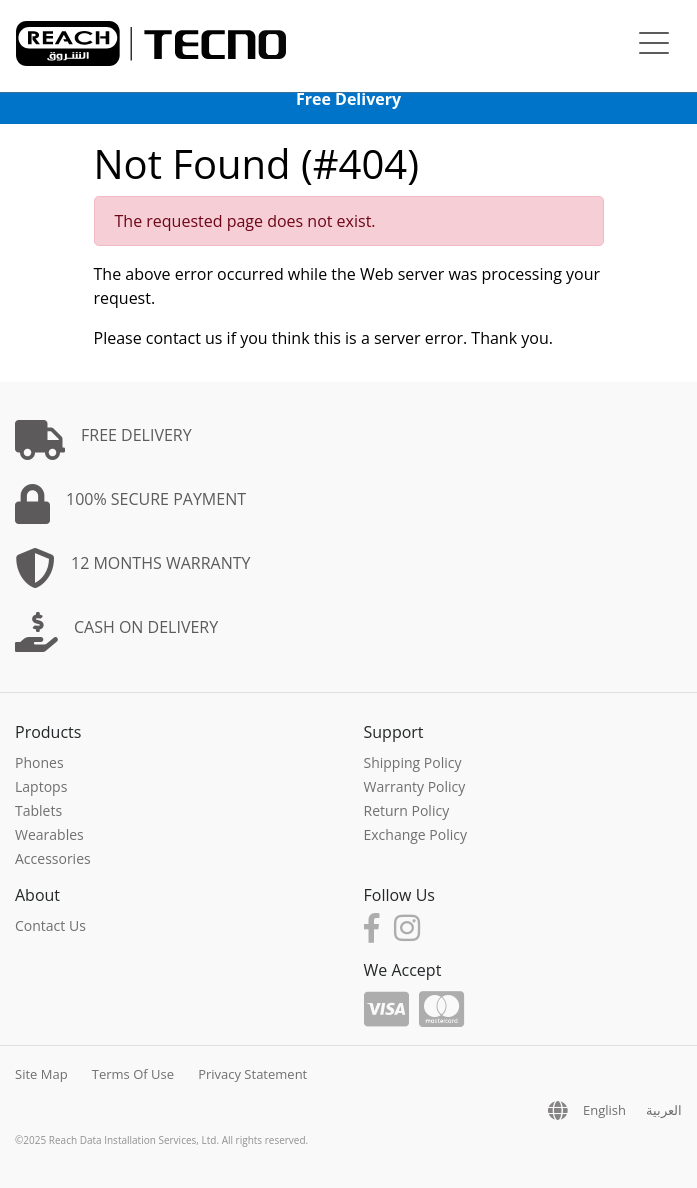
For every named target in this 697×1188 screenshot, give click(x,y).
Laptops (41, 786)
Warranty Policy (415, 786)
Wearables (49, 834)
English (604, 1110)
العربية (664, 1110)
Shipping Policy (413, 762)
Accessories (53, 858)
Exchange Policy (416, 834)
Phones (39, 762)
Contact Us (50, 925)
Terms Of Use (133, 1074)
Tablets (38, 810)
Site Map (41, 1074)
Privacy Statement (252, 1074)
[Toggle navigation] (654, 45)
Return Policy (407, 810)
